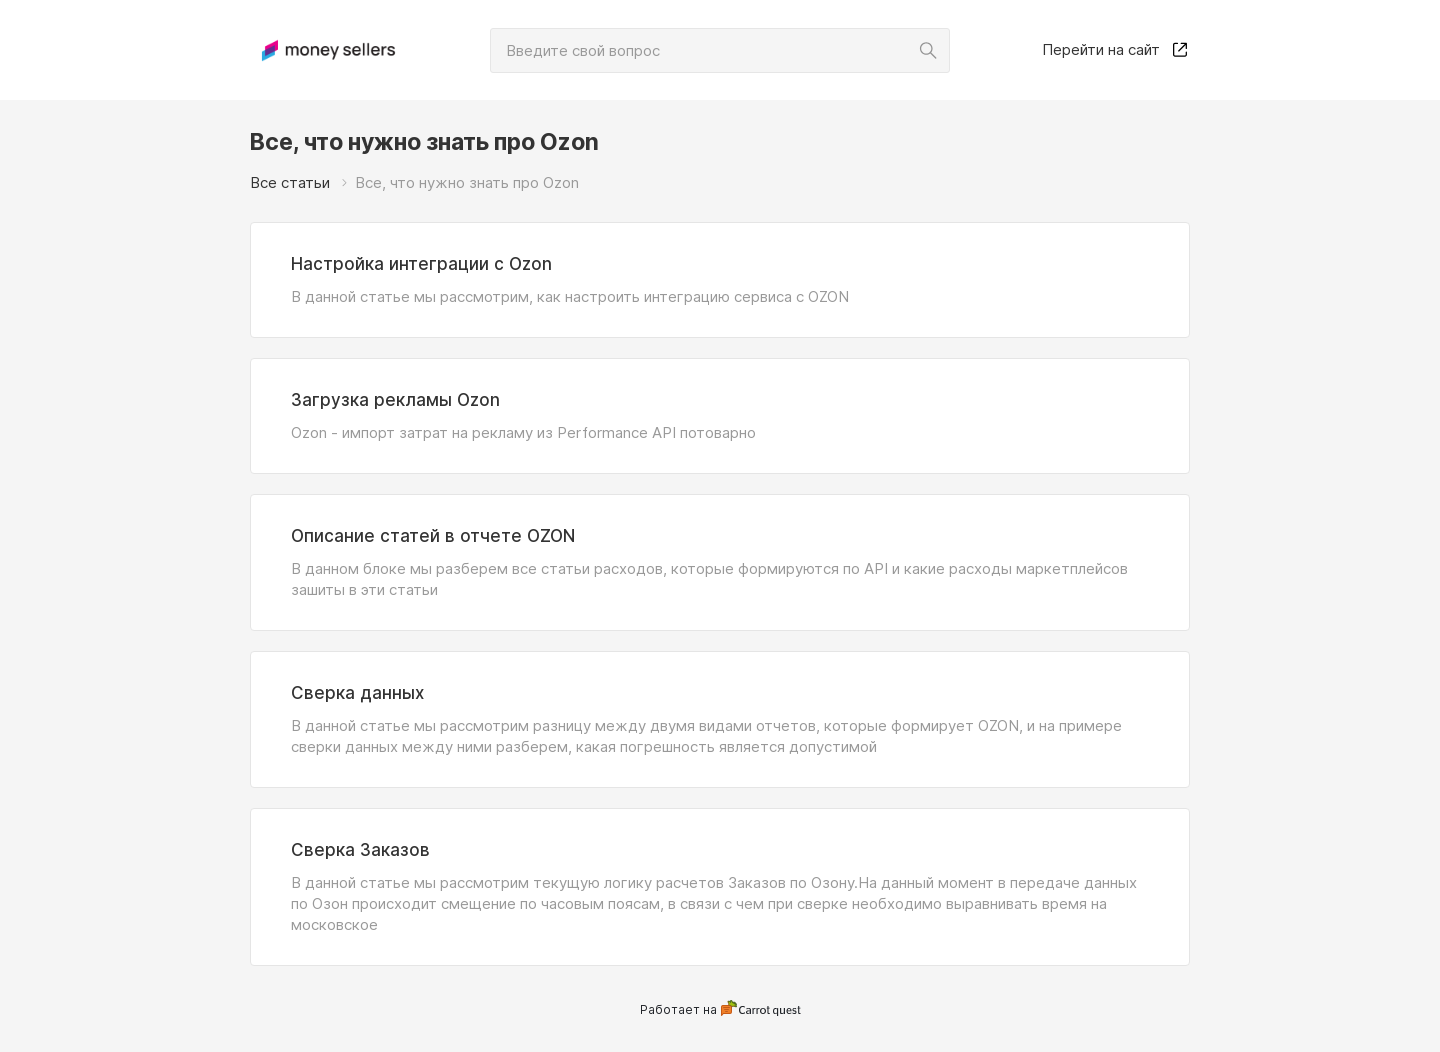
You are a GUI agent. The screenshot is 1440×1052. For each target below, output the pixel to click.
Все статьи (290, 182)
